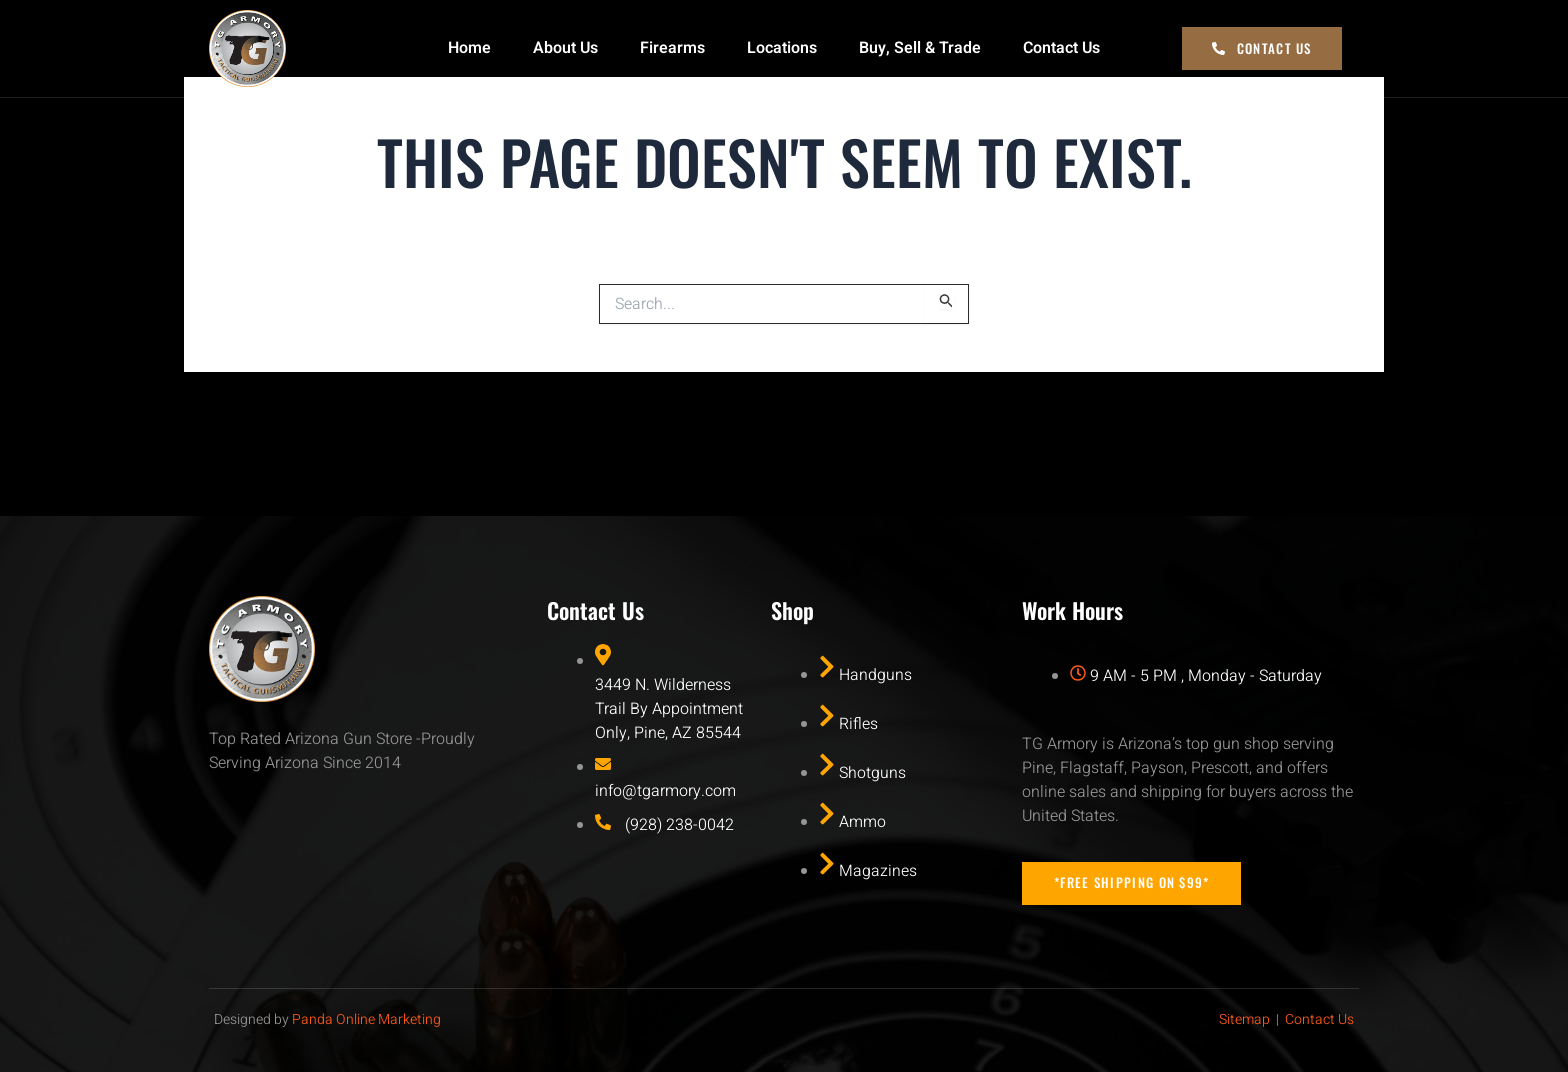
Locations (782, 48)
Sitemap (1244, 1017)
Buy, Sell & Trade (920, 48)
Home (469, 48)
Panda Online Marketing (366, 1017)
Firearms (672, 48)
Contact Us (1061, 48)
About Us (565, 48)
